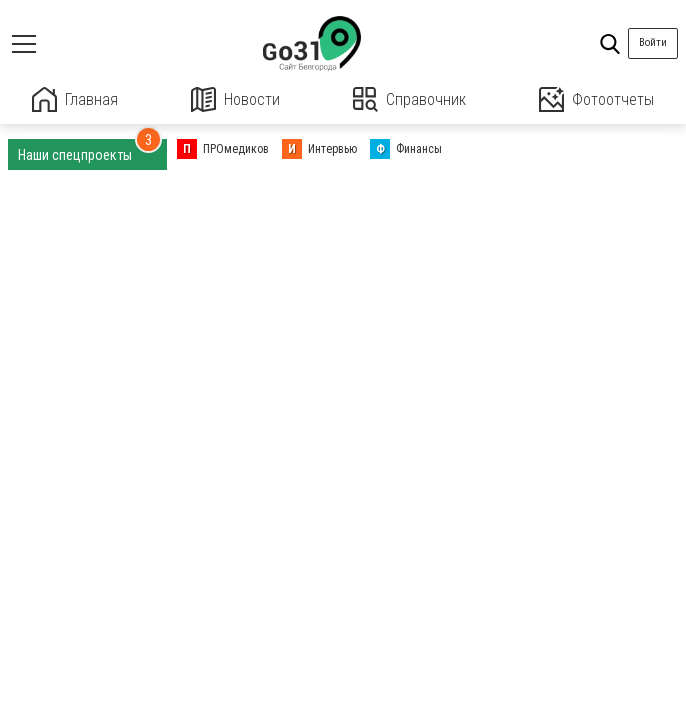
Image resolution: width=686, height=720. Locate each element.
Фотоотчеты (596, 99)
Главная (75, 99)
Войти (653, 42)
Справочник (409, 99)
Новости (235, 99)
